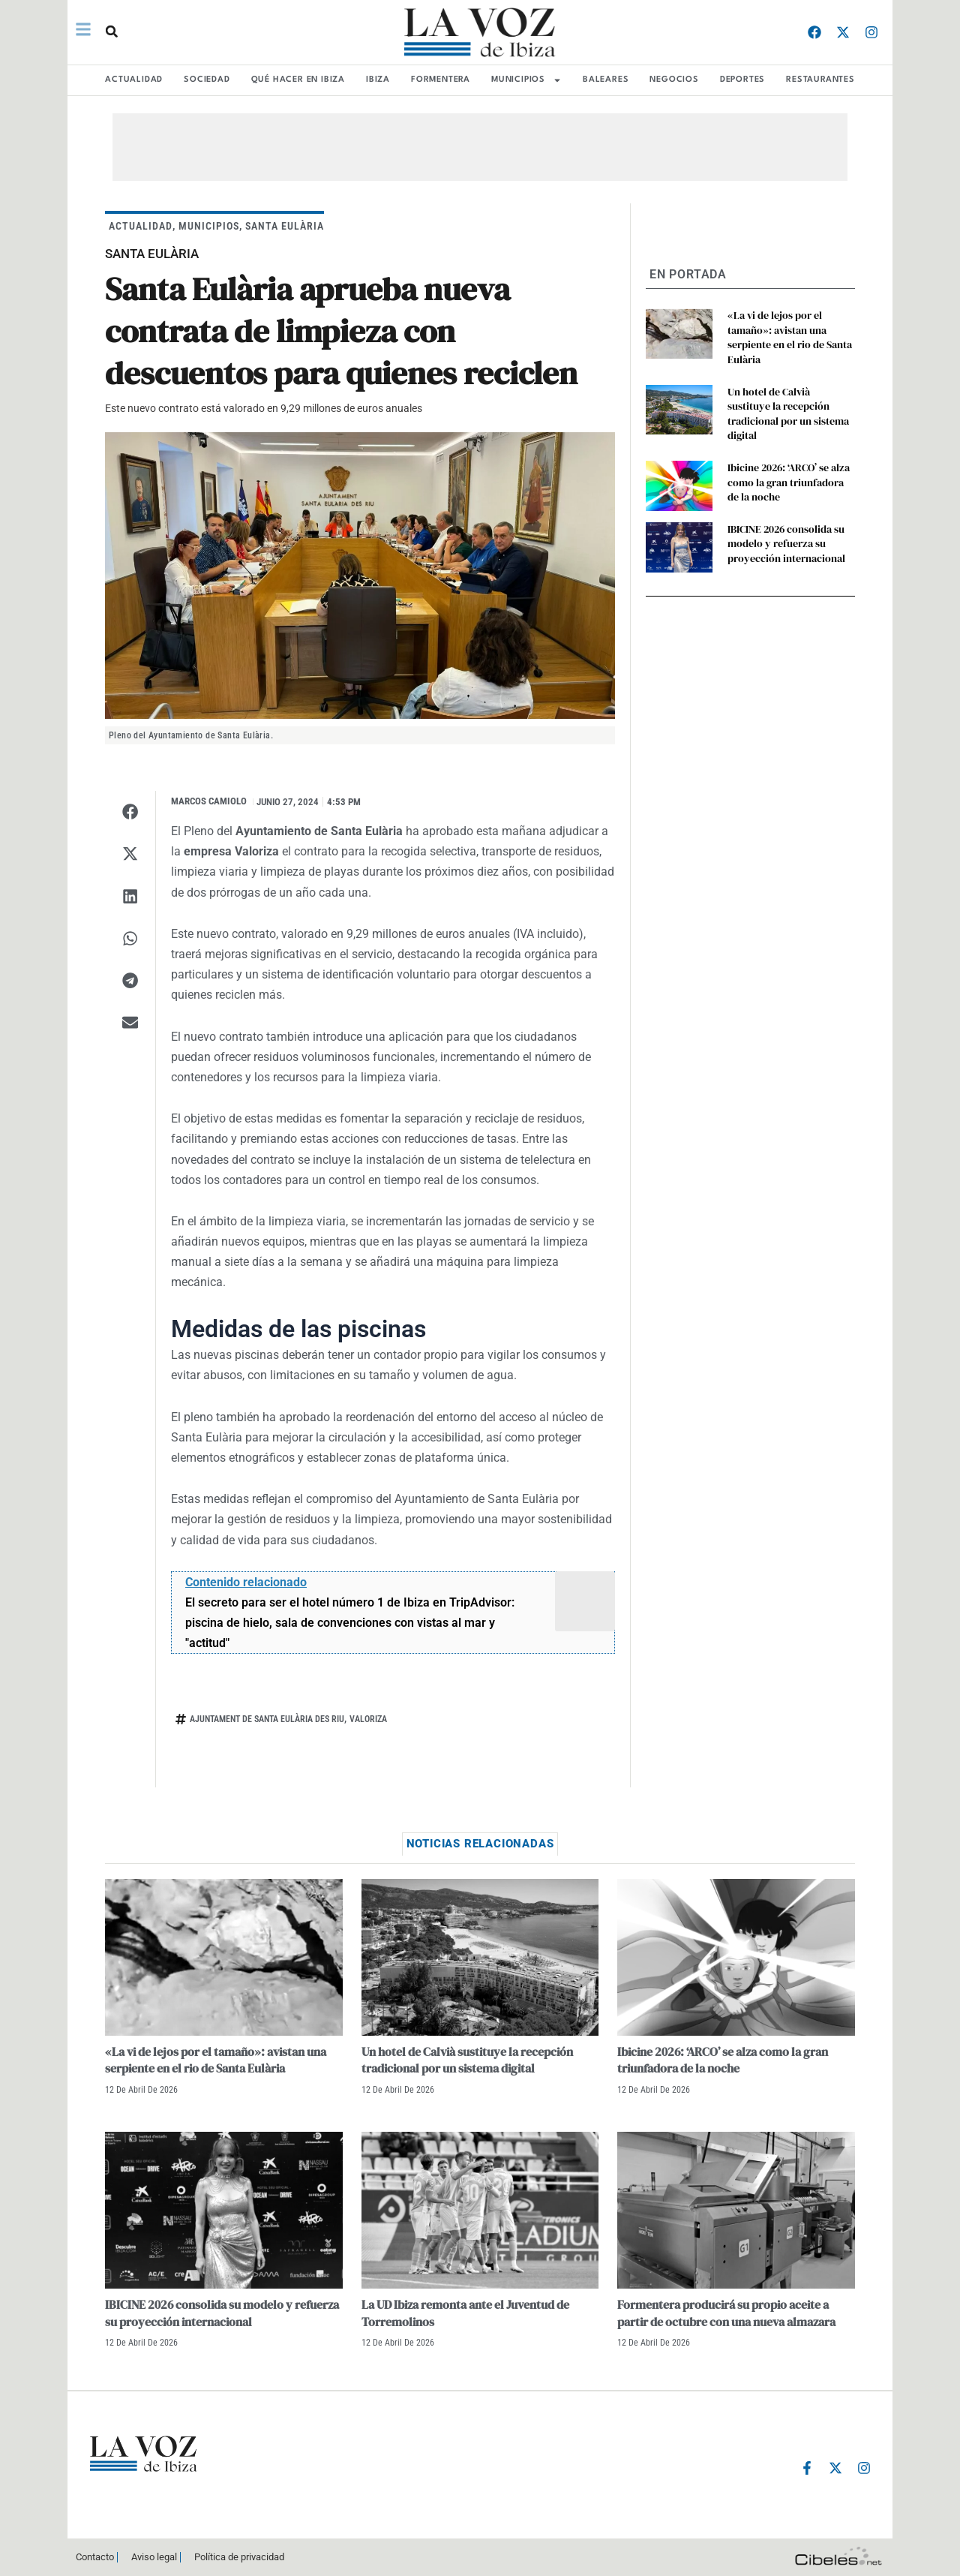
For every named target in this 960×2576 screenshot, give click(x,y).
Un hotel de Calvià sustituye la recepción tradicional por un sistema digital (788, 413)
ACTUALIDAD (134, 80)
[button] (111, 31)
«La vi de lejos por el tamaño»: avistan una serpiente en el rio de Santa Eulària (790, 337)
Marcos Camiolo (209, 801)
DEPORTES (742, 80)
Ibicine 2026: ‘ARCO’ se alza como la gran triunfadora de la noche (789, 482)
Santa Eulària (284, 226)
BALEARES (605, 80)
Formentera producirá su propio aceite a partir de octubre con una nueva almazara (726, 2312)
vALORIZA (368, 1719)
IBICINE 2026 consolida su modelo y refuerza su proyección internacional (786, 544)
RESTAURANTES (820, 80)
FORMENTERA (440, 80)
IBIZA (378, 80)
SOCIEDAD (207, 80)
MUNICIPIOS (526, 80)
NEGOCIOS (674, 80)
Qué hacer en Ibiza (298, 80)
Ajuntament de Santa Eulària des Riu (267, 1719)
